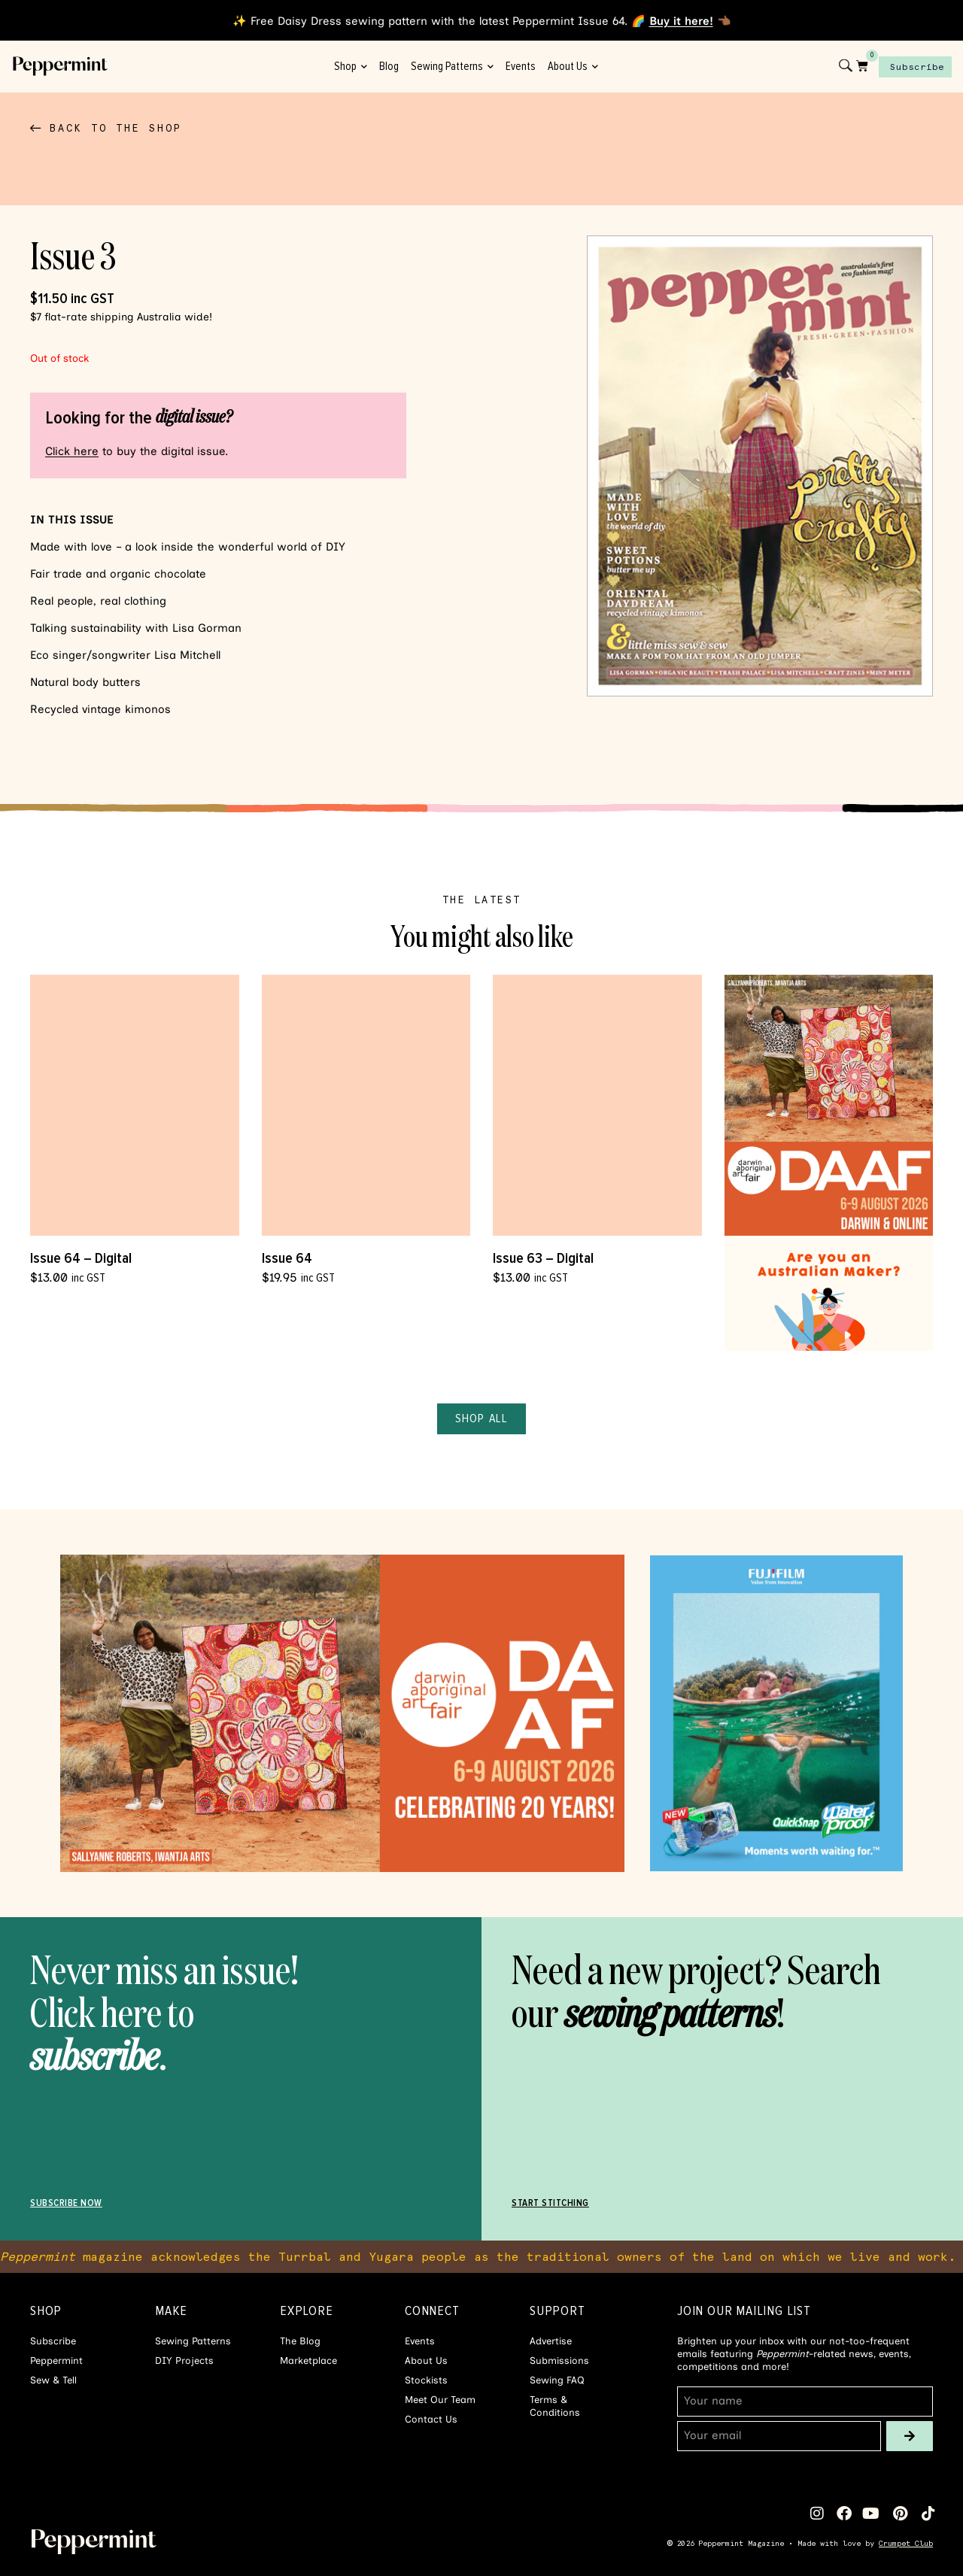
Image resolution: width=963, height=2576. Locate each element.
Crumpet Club (906, 2543)
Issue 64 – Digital (81, 1258)
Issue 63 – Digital (543, 1258)
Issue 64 (287, 1258)
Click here (72, 451)
